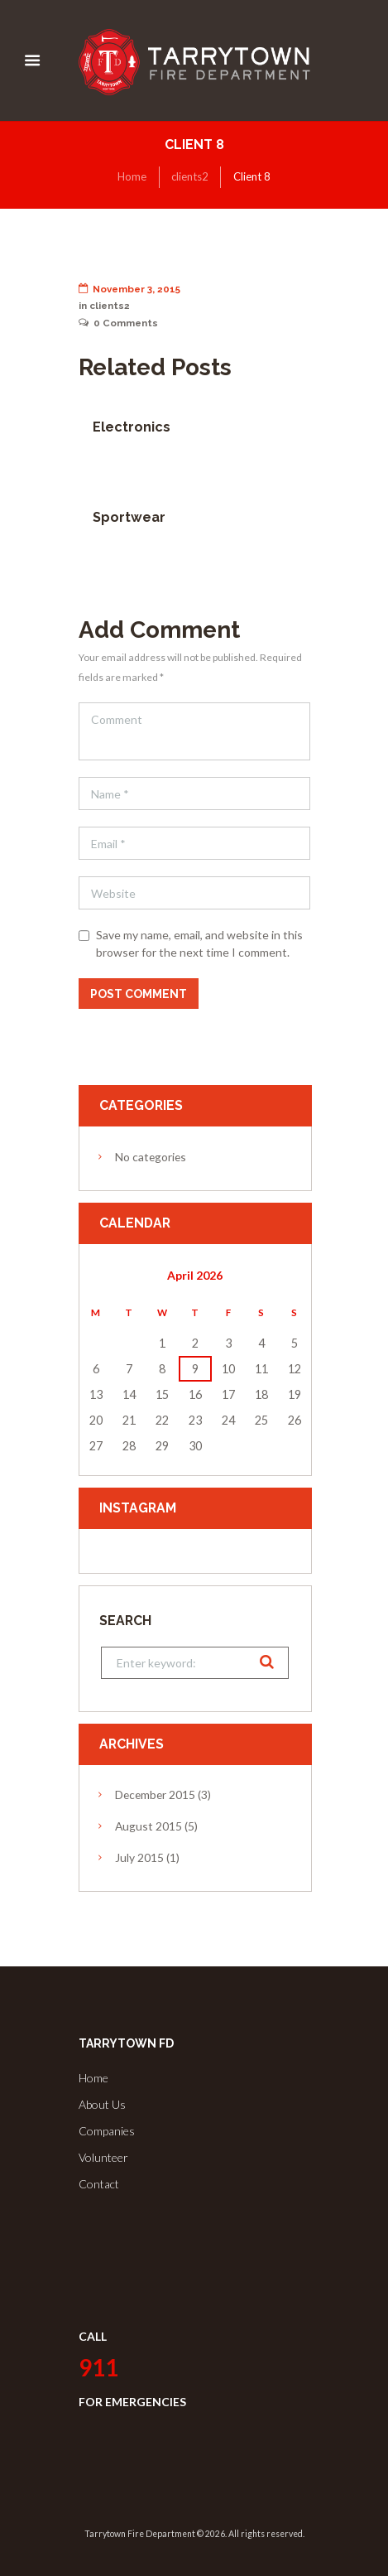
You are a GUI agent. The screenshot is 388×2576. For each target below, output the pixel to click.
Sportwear (129, 517)
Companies (107, 2131)
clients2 (189, 176)
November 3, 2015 (130, 289)
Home (131, 176)
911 (98, 2367)
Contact (99, 2184)
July (139, 1857)
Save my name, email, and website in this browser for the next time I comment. (199, 943)
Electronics (131, 427)
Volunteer (103, 2157)
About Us (102, 2104)
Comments (119, 323)
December (155, 1794)
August (148, 1826)
